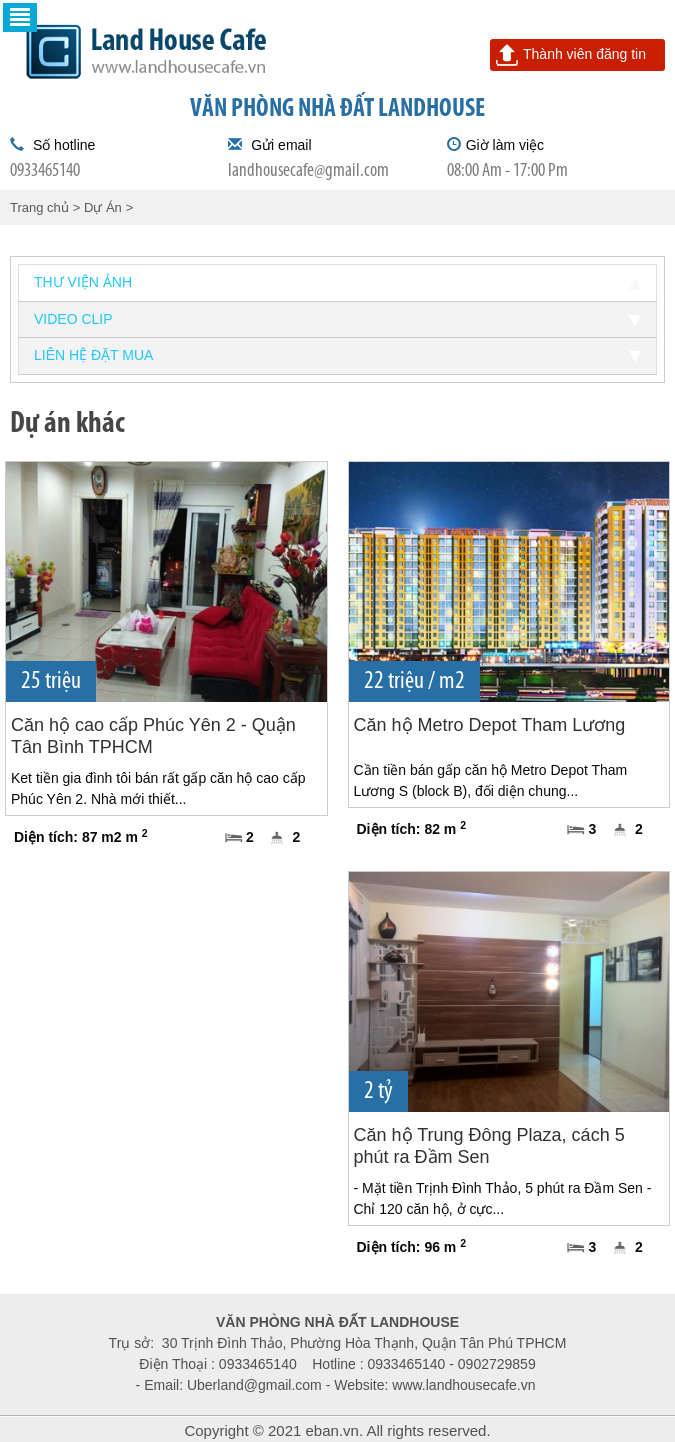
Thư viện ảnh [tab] (337, 282)
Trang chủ (39, 207)
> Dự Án (97, 207)
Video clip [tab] (337, 319)
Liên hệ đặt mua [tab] (337, 355)
